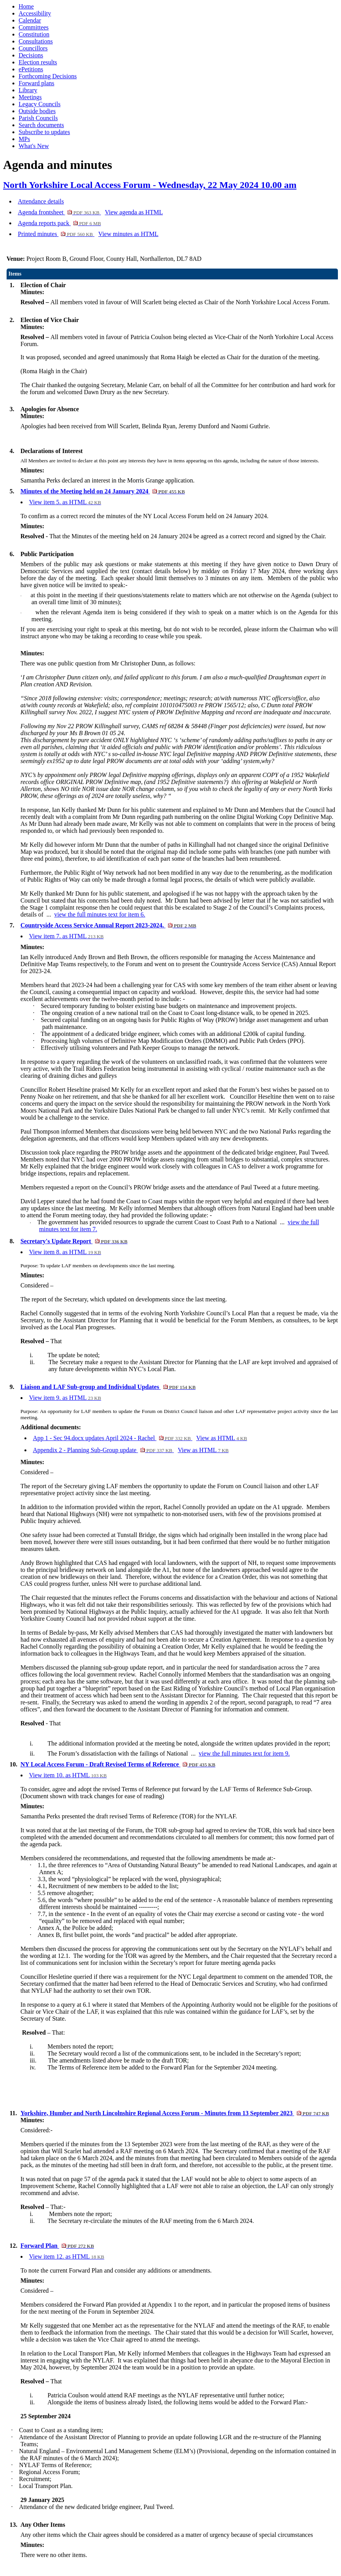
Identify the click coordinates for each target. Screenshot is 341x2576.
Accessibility (35, 13)
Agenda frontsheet (59, 212)
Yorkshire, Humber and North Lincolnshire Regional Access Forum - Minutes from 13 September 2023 (175, 2113)
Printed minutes (56, 234)
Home (26, 6)
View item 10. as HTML (68, 1775)
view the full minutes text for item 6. (99, 914)
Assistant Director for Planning (103, 1320)
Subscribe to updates (44, 132)
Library (28, 90)
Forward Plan (57, 2245)
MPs (24, 139)
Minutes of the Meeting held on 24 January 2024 (103, 491)
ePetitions (31, 69)
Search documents (41, 125)
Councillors (33, 48)
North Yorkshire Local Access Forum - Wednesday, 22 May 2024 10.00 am (149, 185)
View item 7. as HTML (66, 936)
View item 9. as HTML (65, 1397)
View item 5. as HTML (65, 502)
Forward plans (36, 83)
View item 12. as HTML (66, 2256)
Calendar (30, 20)
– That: (43, 2032)
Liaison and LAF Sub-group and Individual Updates (108, 1387)
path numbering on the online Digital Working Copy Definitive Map (247, 816)
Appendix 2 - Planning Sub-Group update (103, 1450)
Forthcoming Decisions (48, 76)
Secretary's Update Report (74, 1241)
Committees (33, 27)
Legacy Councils (40, 104)
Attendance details (41, 201)
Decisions (31, 55)
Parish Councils (38, 118)
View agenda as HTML (134, 212)
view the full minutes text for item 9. (244, 1753)
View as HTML (221, 1438)
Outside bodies (37, 111)
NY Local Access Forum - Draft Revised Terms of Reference (118, 1764)
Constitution (34, 34)
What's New (34, 146)
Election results (38, 62)
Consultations (36, 41)
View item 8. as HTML (65, 1252)
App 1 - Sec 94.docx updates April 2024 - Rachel (112, 1438)
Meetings (30, 97)
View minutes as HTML (128, 234)
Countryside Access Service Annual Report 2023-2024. (108, 925)
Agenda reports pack (59, 223)
